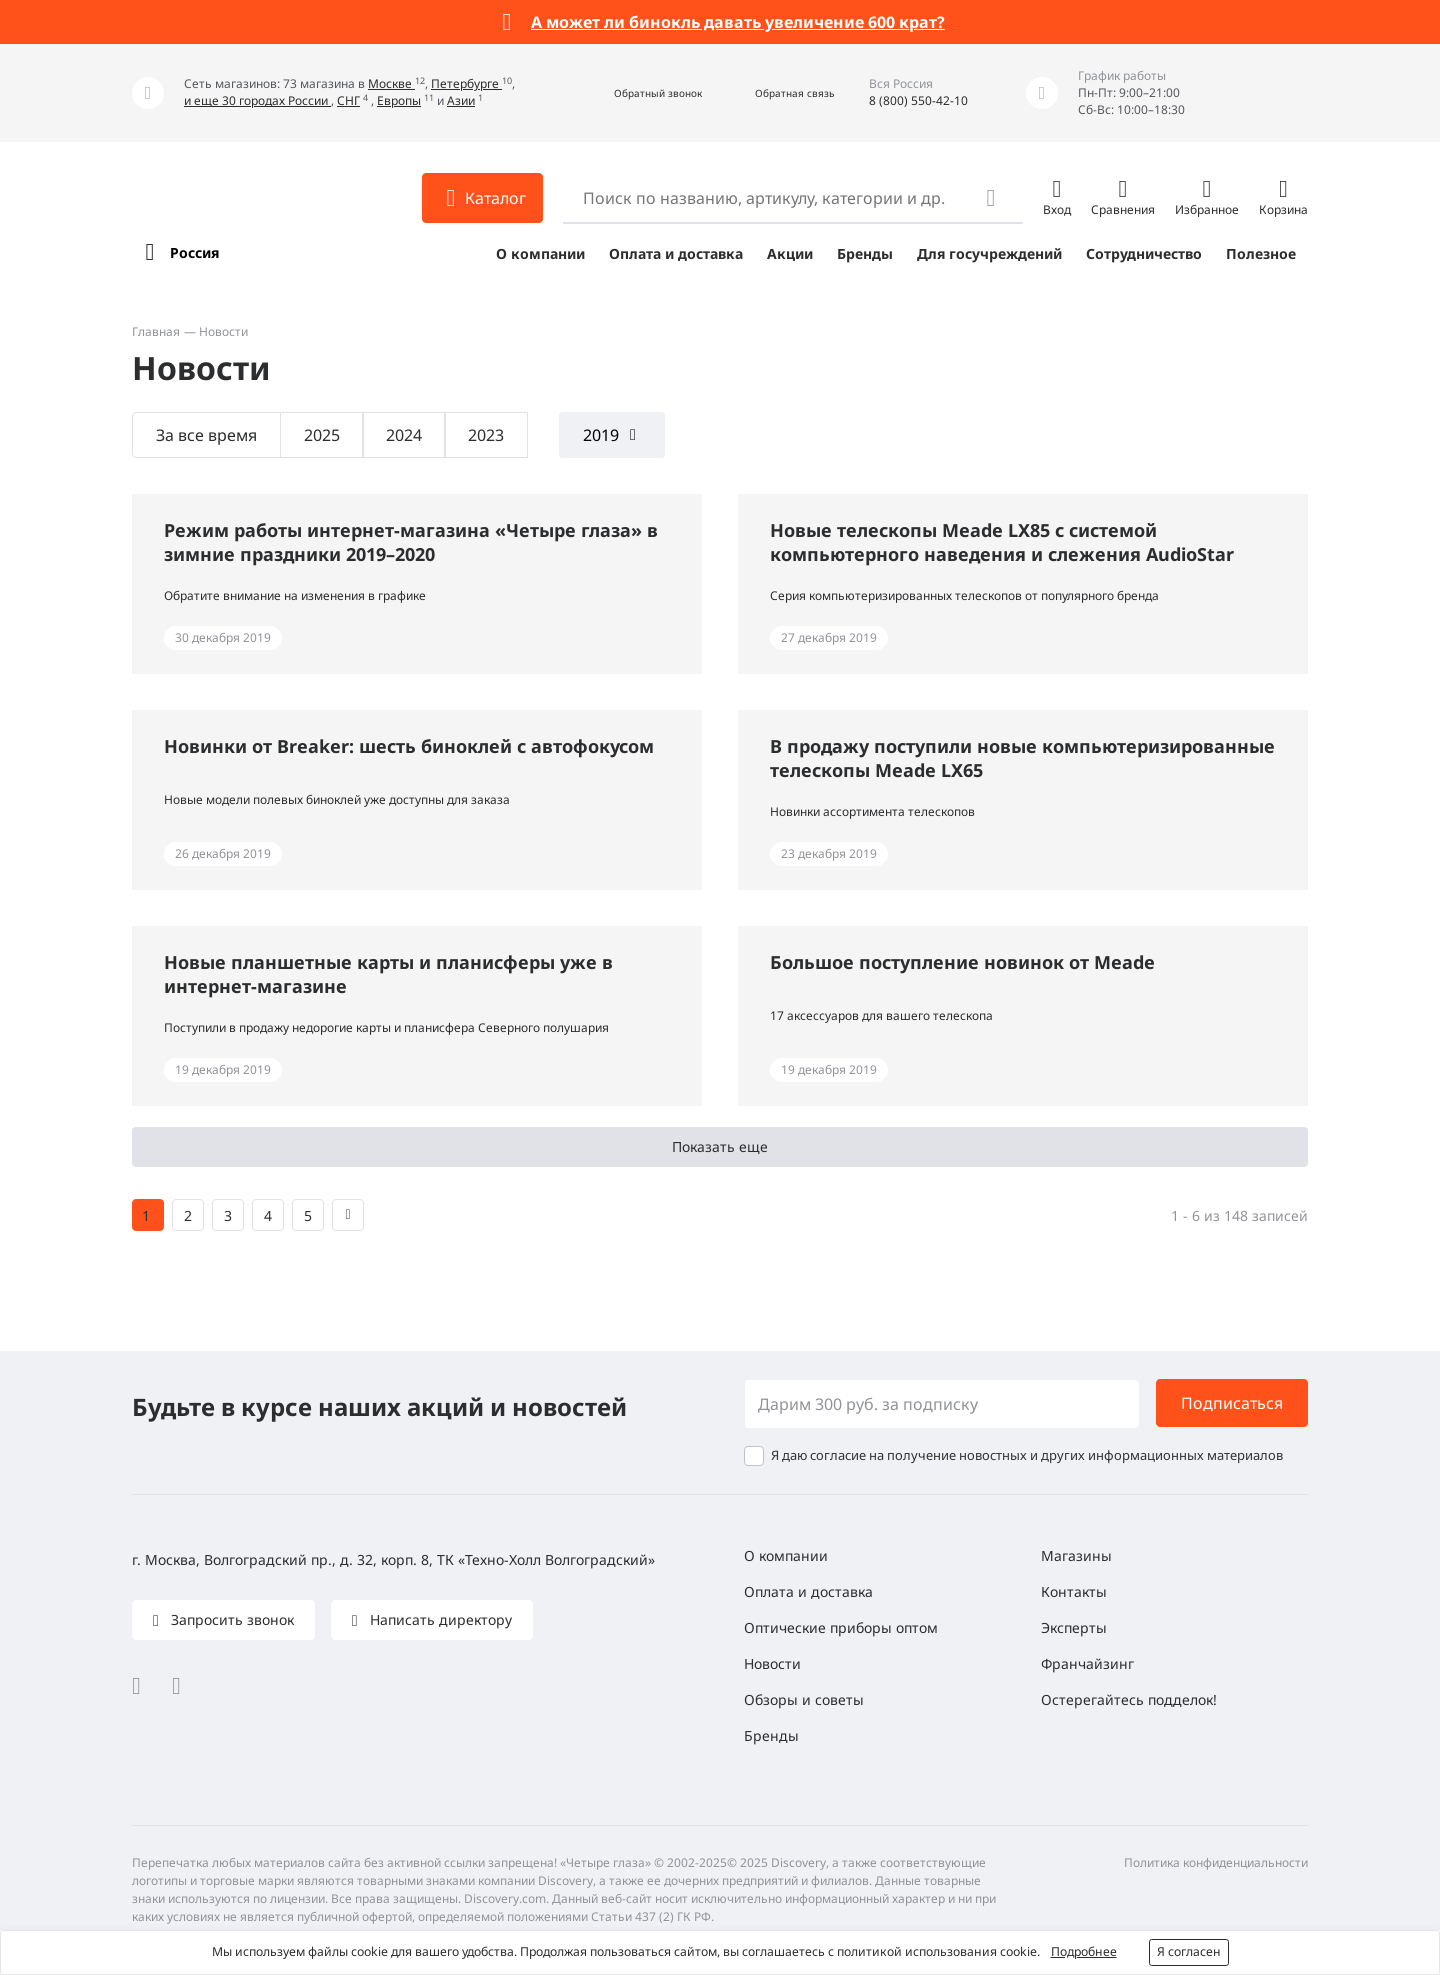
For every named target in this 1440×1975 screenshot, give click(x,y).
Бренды (865, 253)
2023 (486, 435)
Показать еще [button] (720, 1146)
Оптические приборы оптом (841, 1627)
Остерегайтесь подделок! (1129, 1699)
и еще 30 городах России (257, 100)
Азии (461, 100)
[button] (636, 93)
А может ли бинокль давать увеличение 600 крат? (738, 22)
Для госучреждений (989, 253)
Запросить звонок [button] (230, 1619)
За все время (206, 435)
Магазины (1076, 1555)
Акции (790, 253)
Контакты (1074, 1591)
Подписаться (1232, 1403)
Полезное (1261, 253)
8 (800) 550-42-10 (918, 100)
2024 (404, 435)
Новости (772, 1663)
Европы (399, 100)
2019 (601, 435)
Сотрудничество (1144, 253)
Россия (194, 252)
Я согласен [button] (1189, 1951)
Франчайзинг (1087, 1663)
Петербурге (466, 83)
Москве (391, 83)
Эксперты (1074, 1627)
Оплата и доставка (676, 253)
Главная (156, 331)
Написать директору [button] (439, 1619)
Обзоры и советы (804, 1699)
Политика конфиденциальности (1216, 1862)
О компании (540, 253)
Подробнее (1084, 1951)
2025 (322, 435)
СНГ (348, 100)
